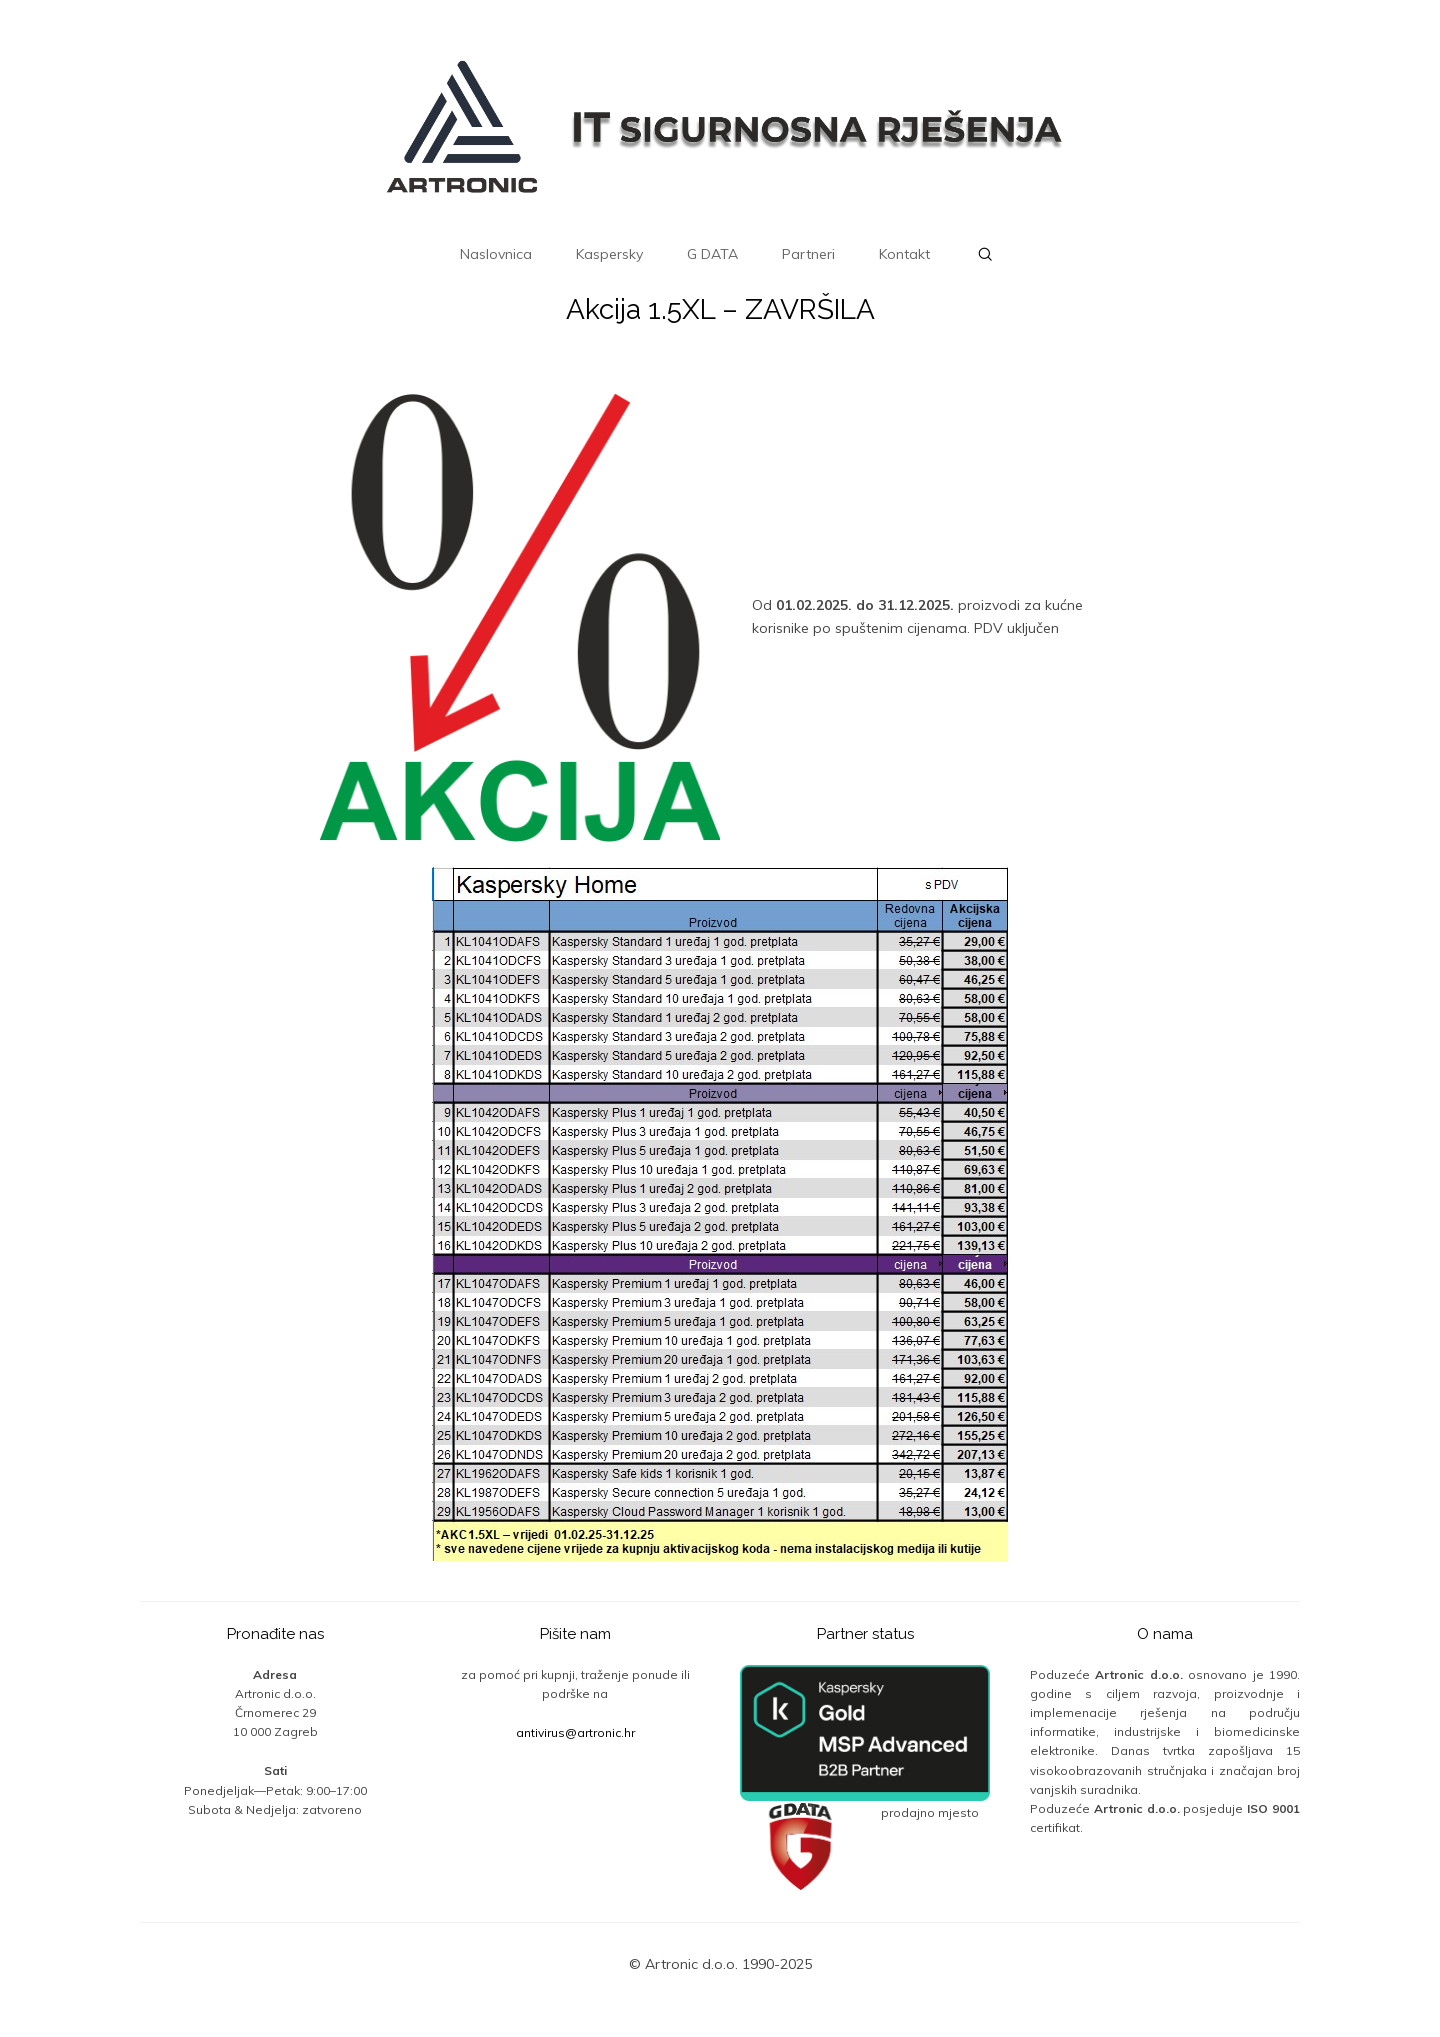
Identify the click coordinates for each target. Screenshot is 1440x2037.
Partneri (808, 254)
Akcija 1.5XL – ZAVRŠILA (720, 309)
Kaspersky (609, 254)
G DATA (712, 254)
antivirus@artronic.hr (575, 1732)
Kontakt (904, 254)
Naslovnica (496, 254)
